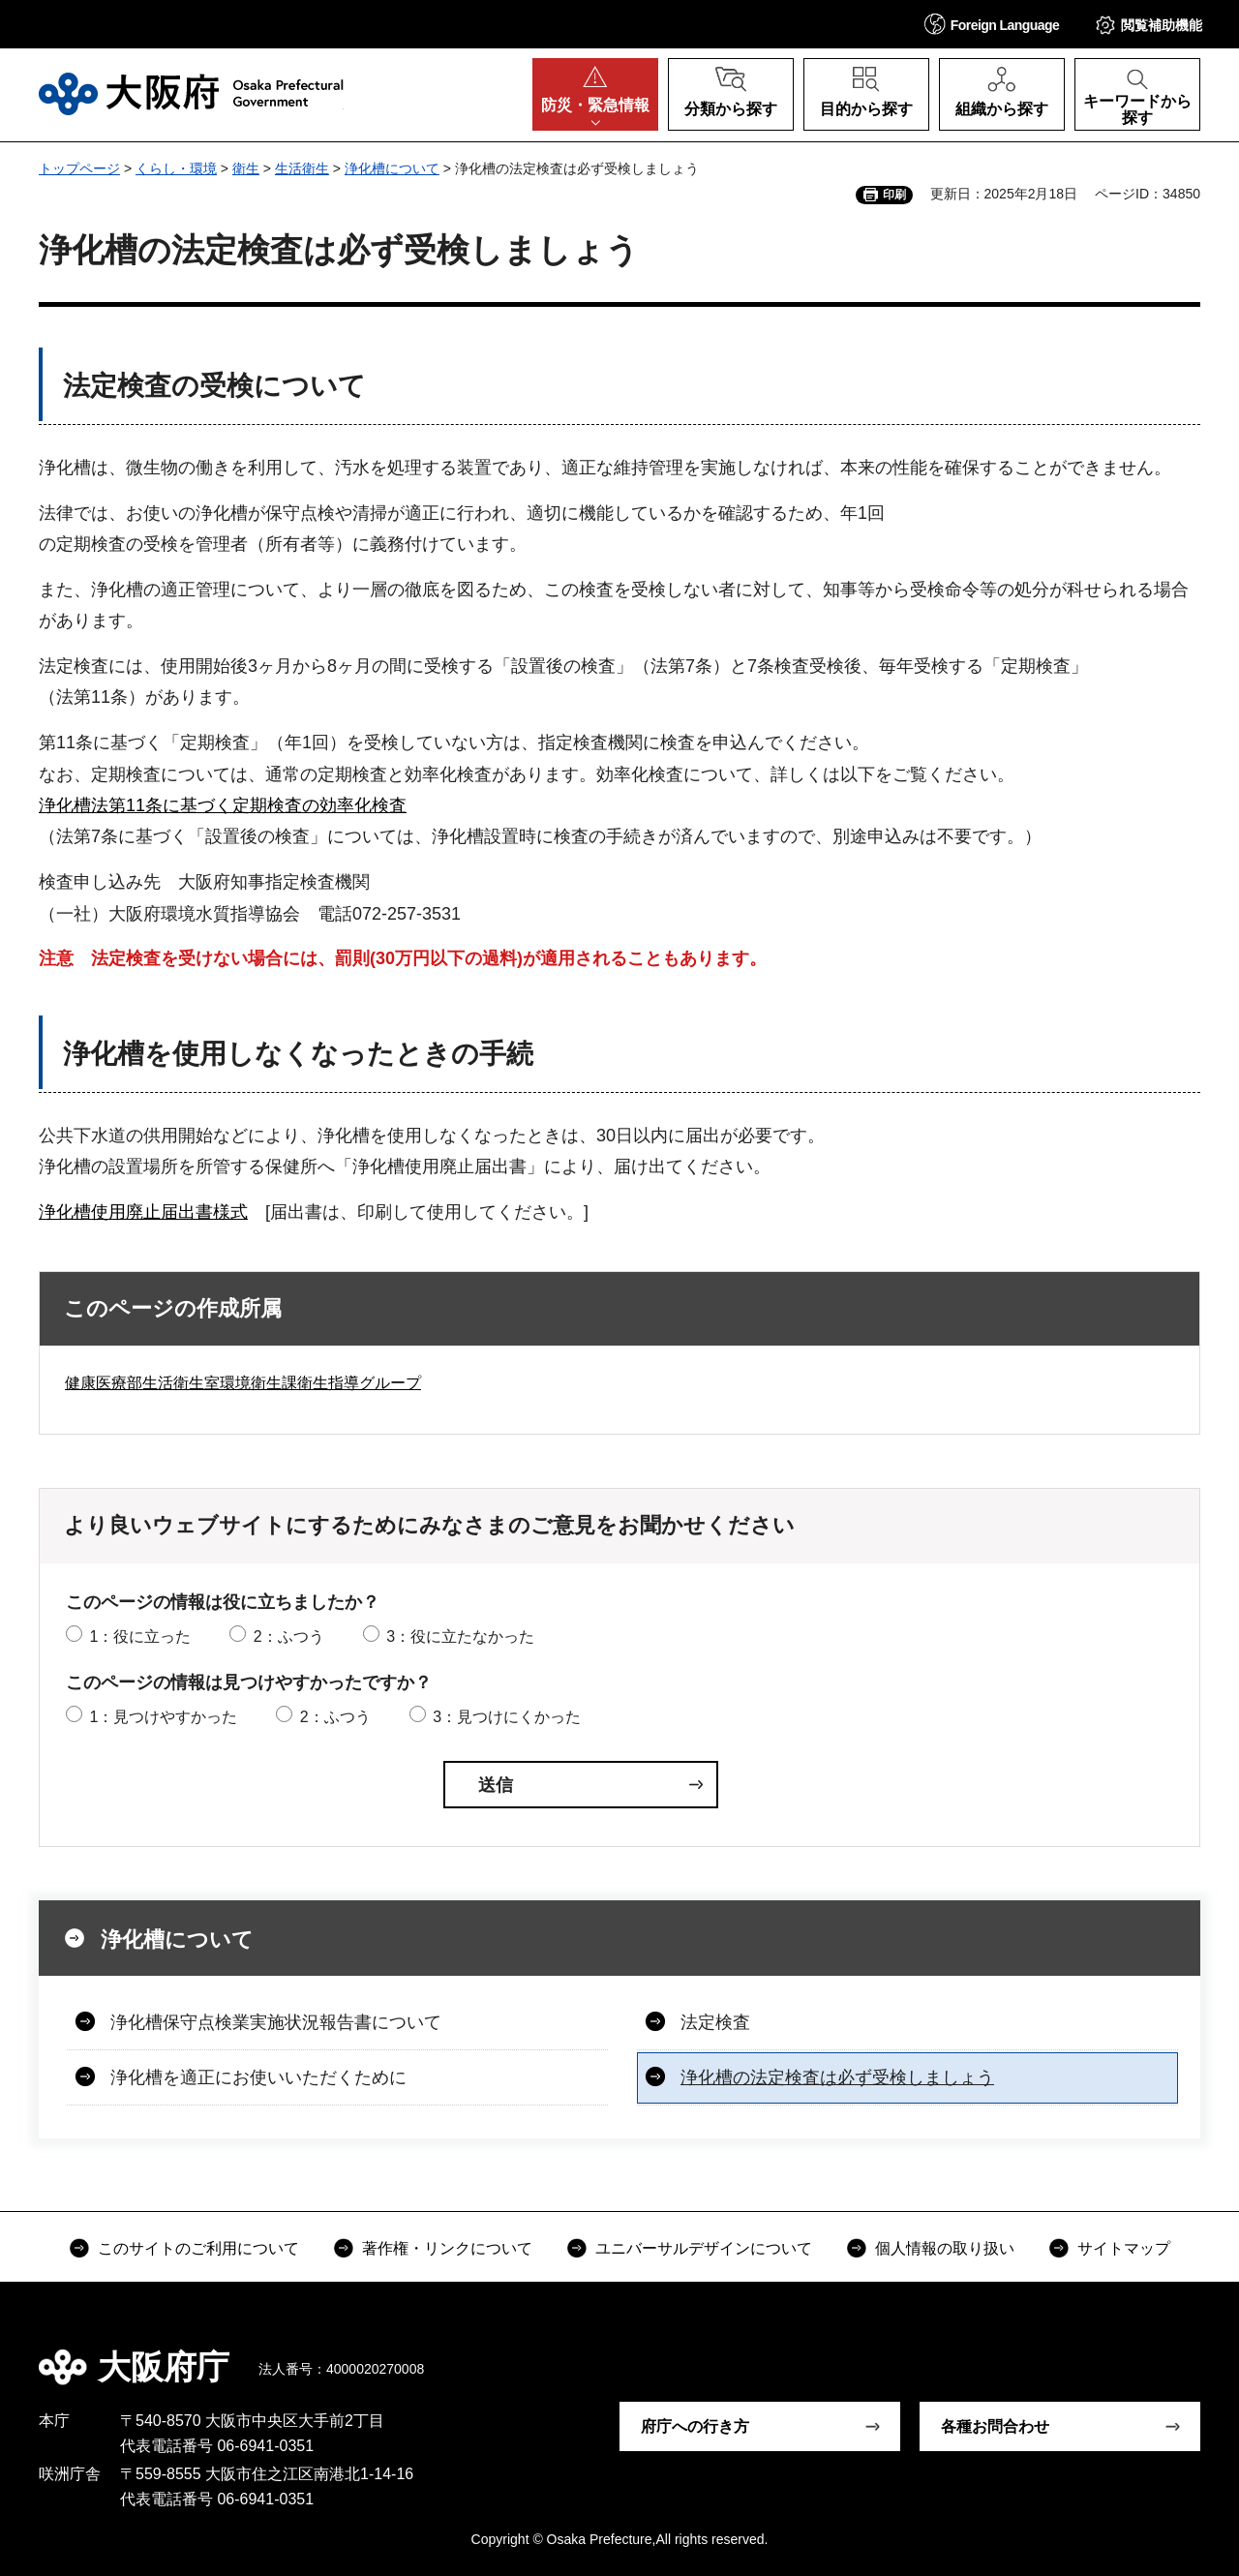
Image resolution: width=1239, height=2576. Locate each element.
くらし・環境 (176, 168)
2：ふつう (289, 1636)
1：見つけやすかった (163, 1717)
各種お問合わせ (995, 2426)
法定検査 (715, 2022)
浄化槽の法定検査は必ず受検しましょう (837, 2077)
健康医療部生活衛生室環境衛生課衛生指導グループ (243, 1383)
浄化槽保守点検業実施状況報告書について (275, 2022)
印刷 (894, 194)
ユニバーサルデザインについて (703, 2248)
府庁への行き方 (695, 2426)
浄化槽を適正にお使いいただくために (258, 2077)
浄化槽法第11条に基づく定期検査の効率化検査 (223, 805)
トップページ (79, 168)
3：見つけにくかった (507, 1717)
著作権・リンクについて (447, 2248)
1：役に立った (140, 1636)
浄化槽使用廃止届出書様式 (143, 1212)
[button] (992, 24)
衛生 (245, 168)
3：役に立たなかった (460, 1636)
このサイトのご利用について (198, 2248)
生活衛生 (302, 168)
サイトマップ (1123, 2248)
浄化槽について (392, 168)
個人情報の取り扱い (944, 2248)
